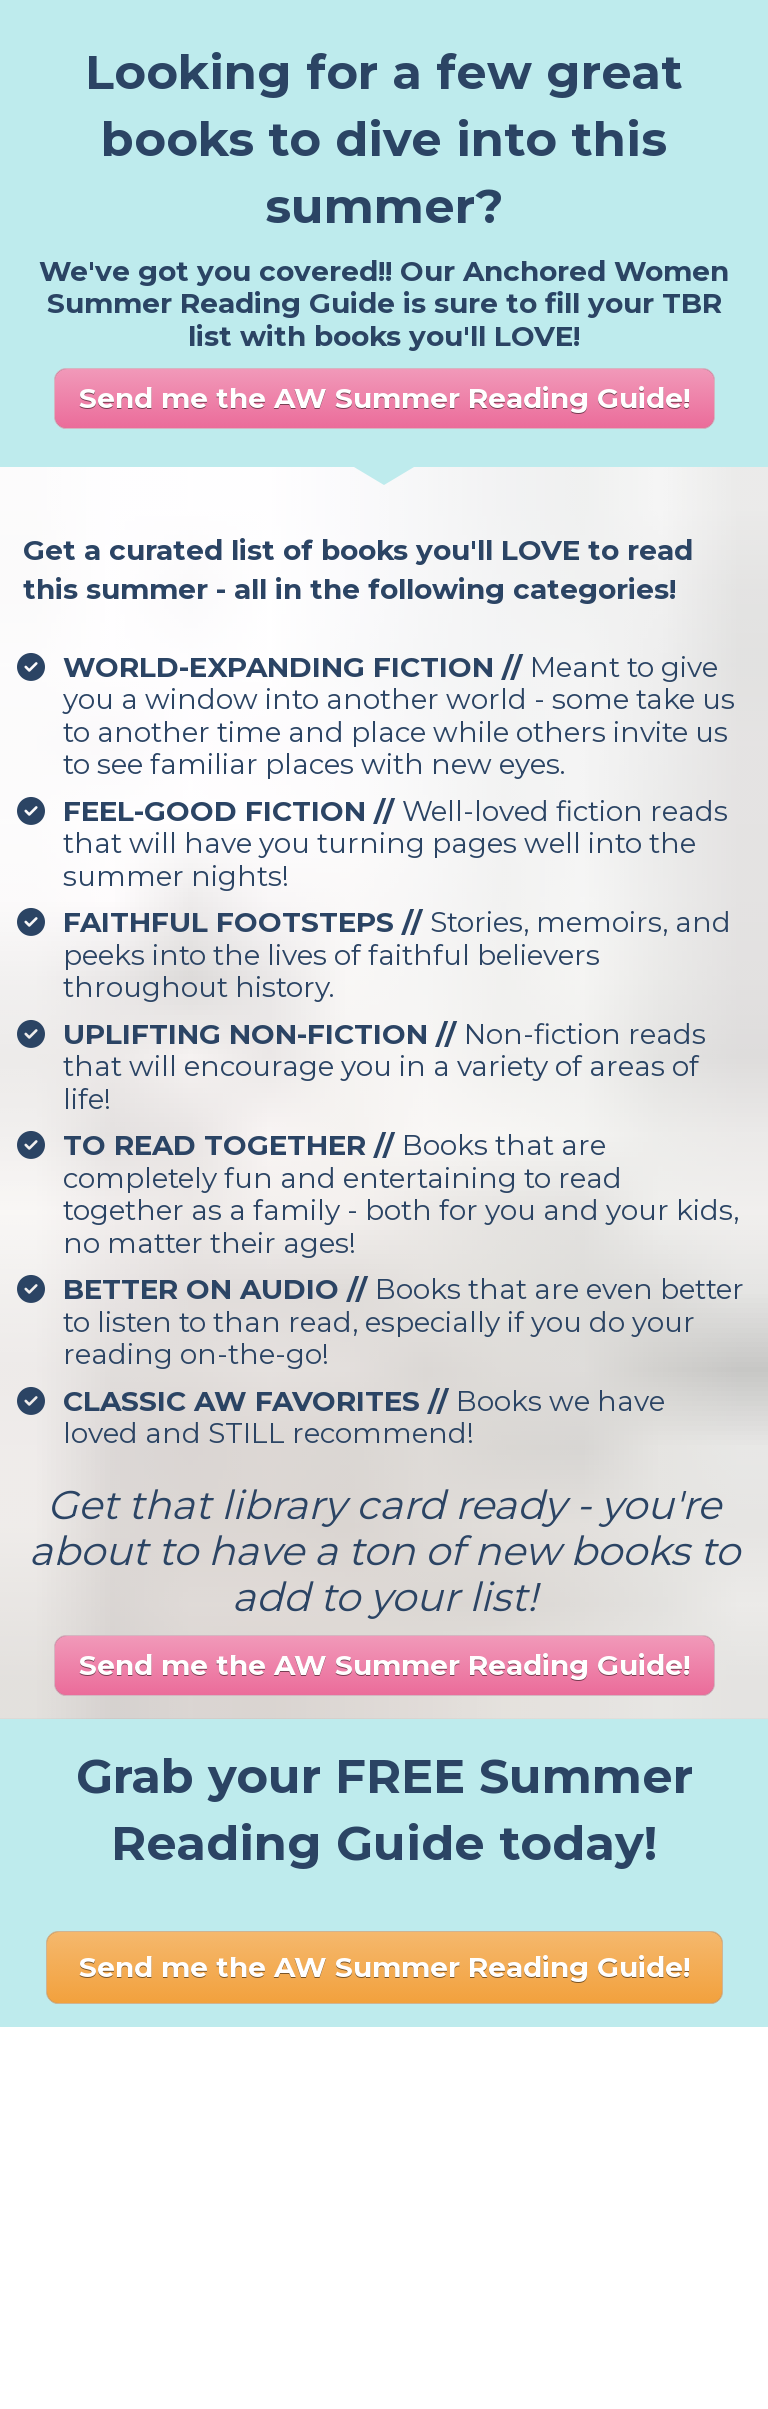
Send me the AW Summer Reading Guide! (384, 398)
